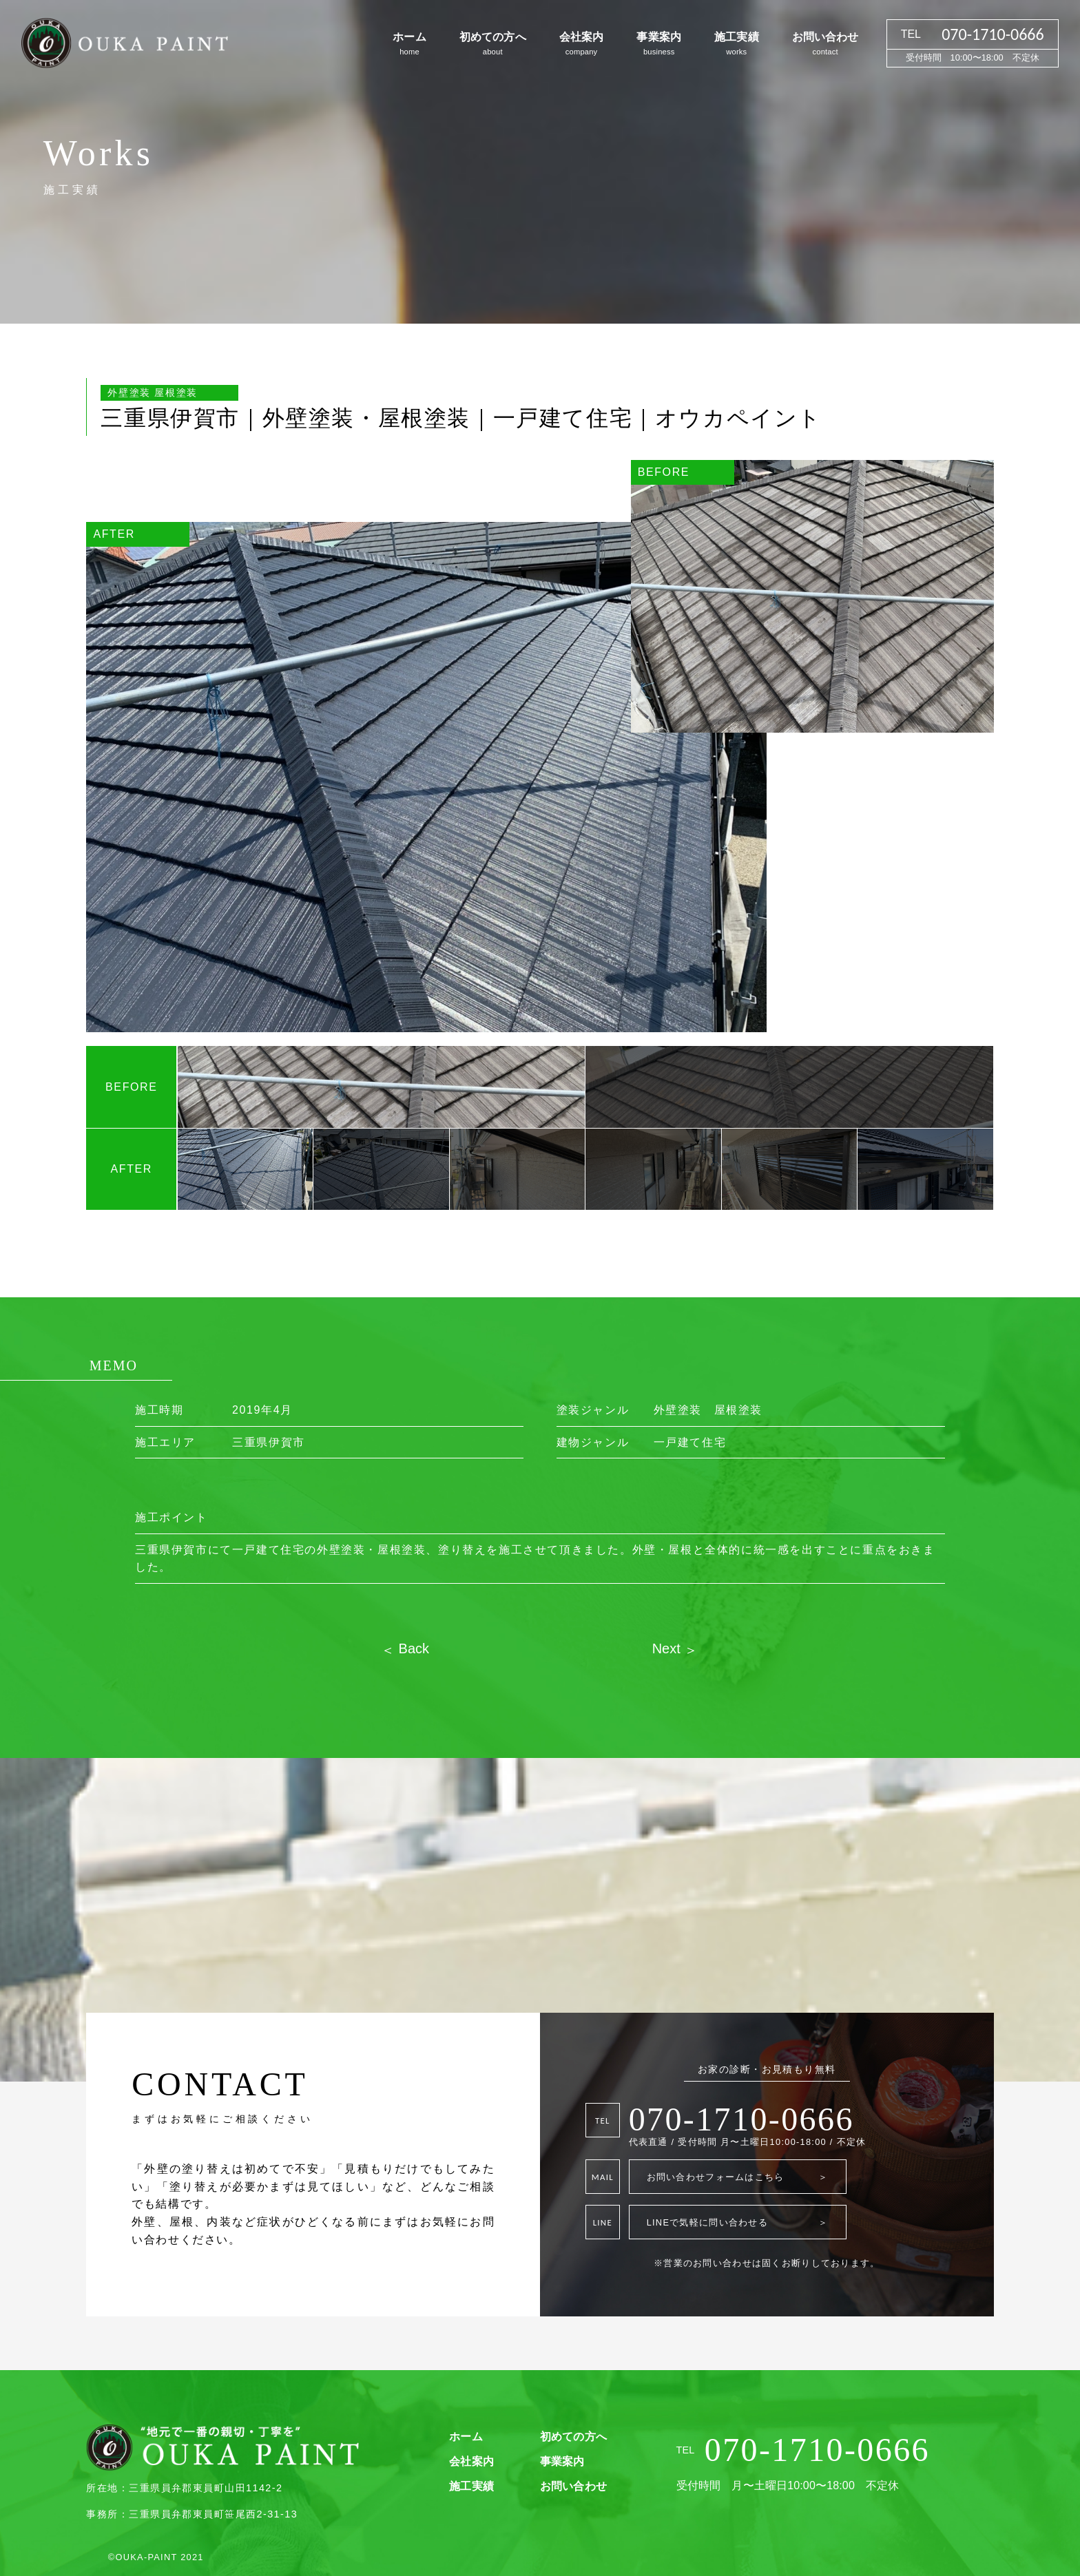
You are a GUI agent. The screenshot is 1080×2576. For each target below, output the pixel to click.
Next (668, 1648)
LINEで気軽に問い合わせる (738, 2222)
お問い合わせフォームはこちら (738, 2177)
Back (412, 1648)
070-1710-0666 (741, 2119)
